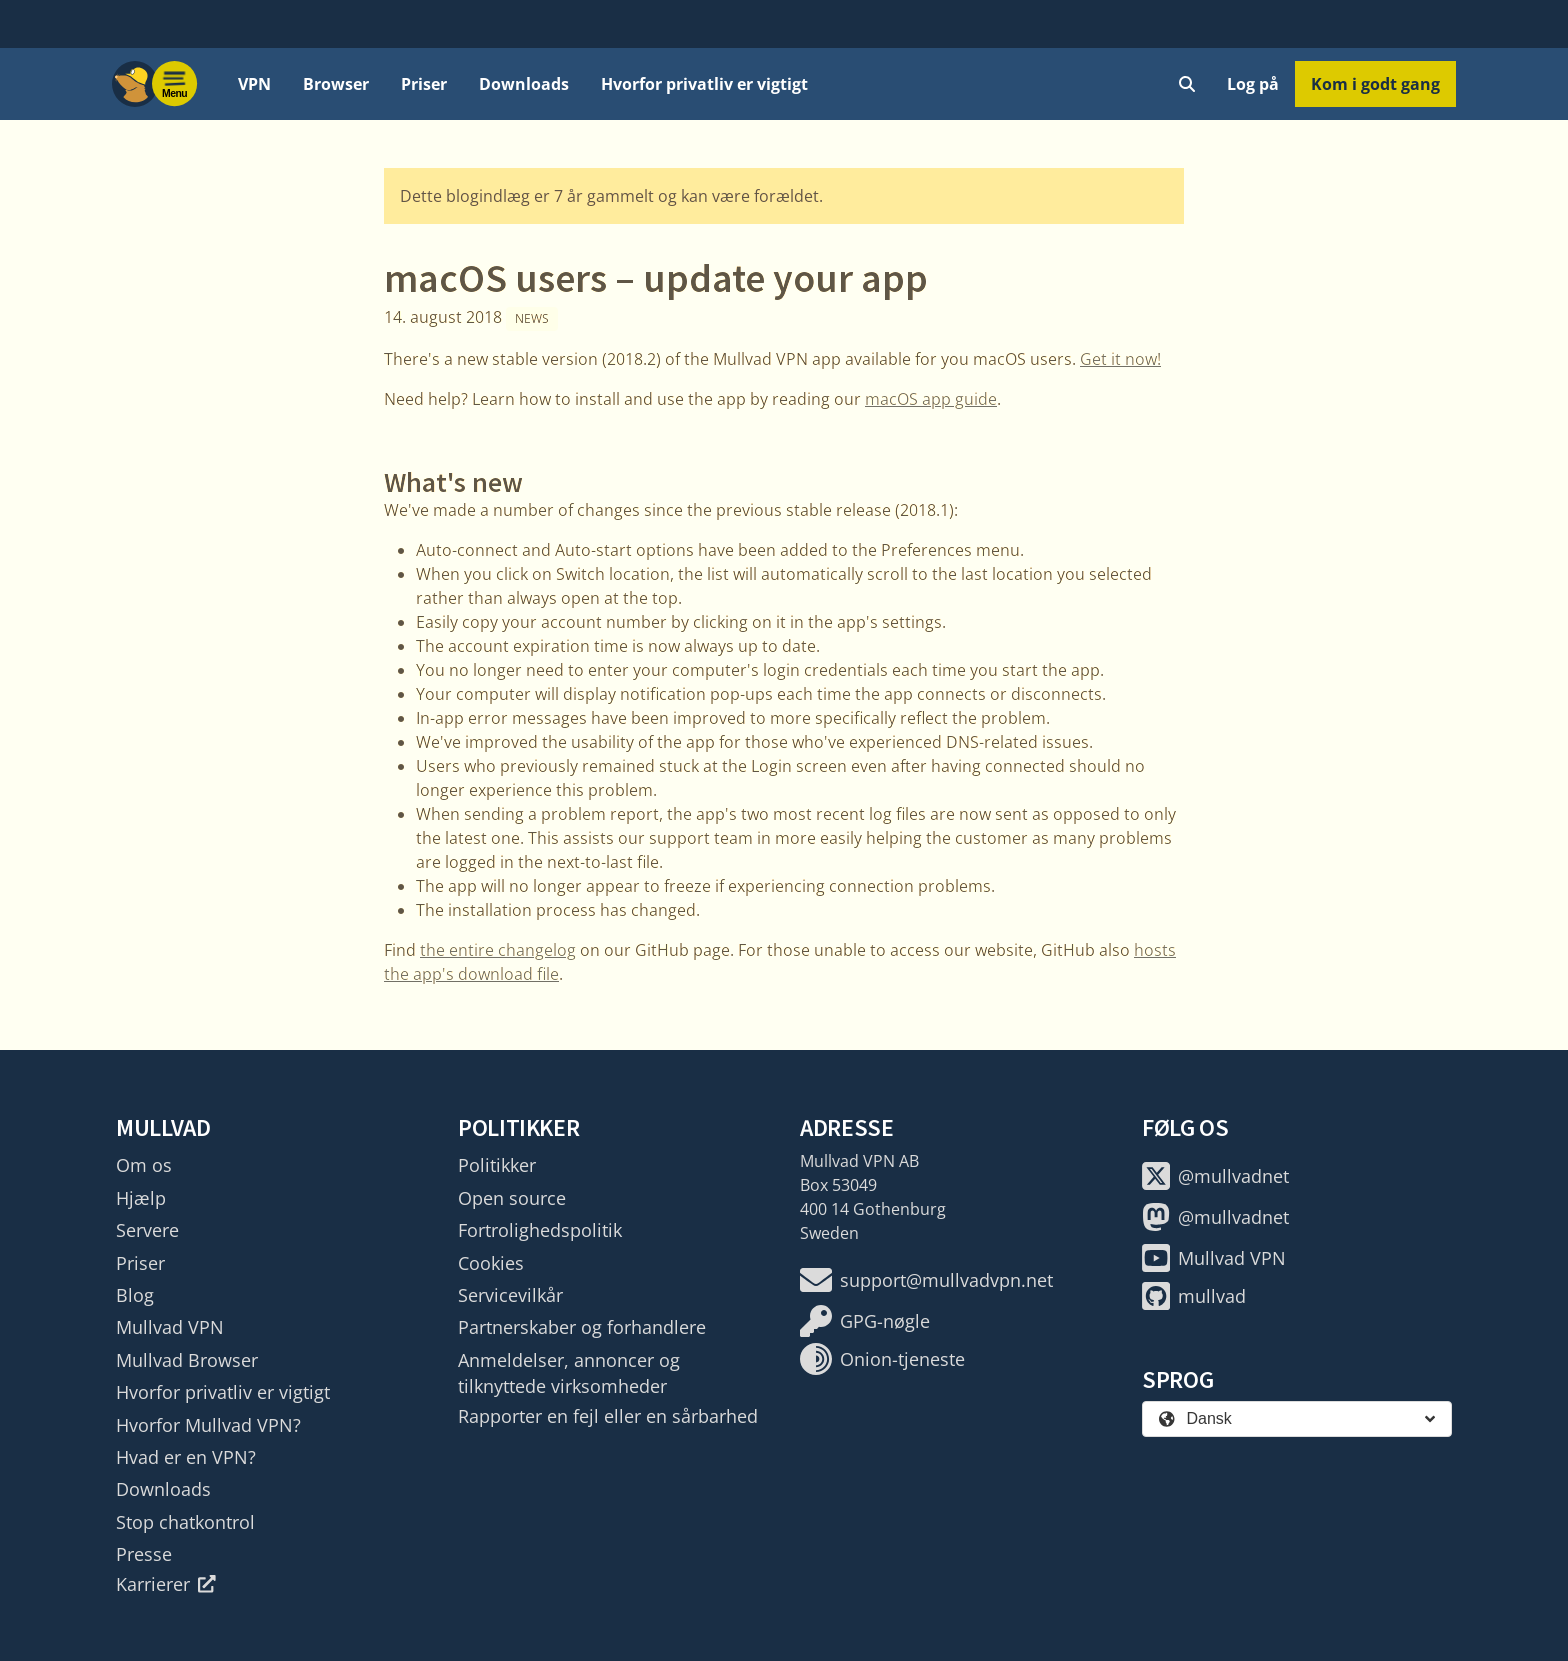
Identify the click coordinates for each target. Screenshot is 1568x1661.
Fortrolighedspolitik (540, 1230)
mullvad (1194, 1296)
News (532, 318)
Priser (424, 84)
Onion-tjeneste (882, 1359)
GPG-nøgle (865, 1321)
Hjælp (141, 1198)
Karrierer (166, 1584)
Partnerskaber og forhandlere (582, 1327)
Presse (144, 1554)
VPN (254, 84)
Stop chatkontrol (185, 1522)
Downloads (524, 84)
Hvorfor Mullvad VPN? (208, 1425)
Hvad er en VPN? (186, 1457)
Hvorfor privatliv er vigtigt (704, 84)
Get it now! (1120, 359)
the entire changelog (498, 950)
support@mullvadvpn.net (926, 1280)
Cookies (491, 1263)
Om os (144, 1165)
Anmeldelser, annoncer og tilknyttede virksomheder (569, 1373)
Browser (336, 84)
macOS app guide (931, 399)
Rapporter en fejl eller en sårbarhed (608, 1416)
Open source (512, 1198)
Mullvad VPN (170, 1327)
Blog (135, 1295)
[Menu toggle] (175, 84)
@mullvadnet (1215, 1176)
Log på (1253, 84)
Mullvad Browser (187, 1360)
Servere (147, 1230)
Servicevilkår (510, 1295)
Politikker (497, 1165)
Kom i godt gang (1375, 84)
